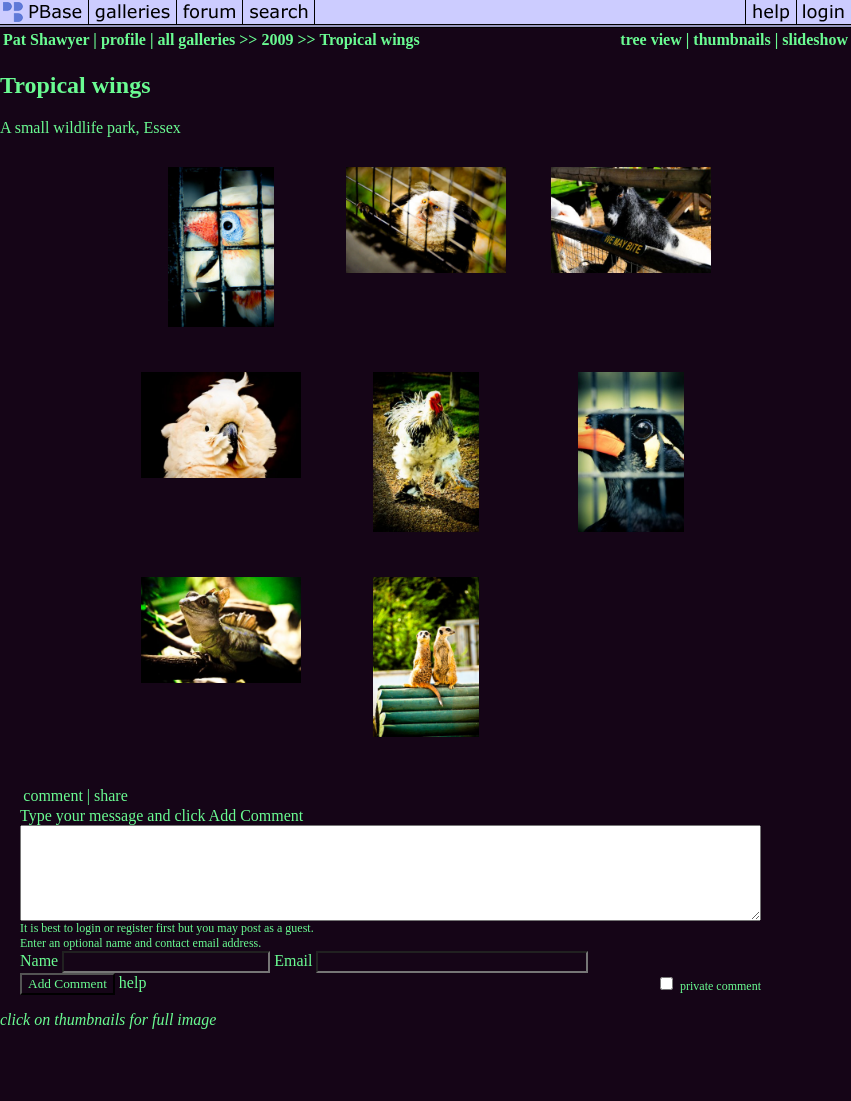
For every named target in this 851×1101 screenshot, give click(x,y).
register (135, 946)
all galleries (196, 39)
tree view (650, 39)
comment (53, 795)
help (133, 1000)
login (88, 946)
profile (123, 39)
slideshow (815, 39)
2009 (277, 39)
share (111, 795)
